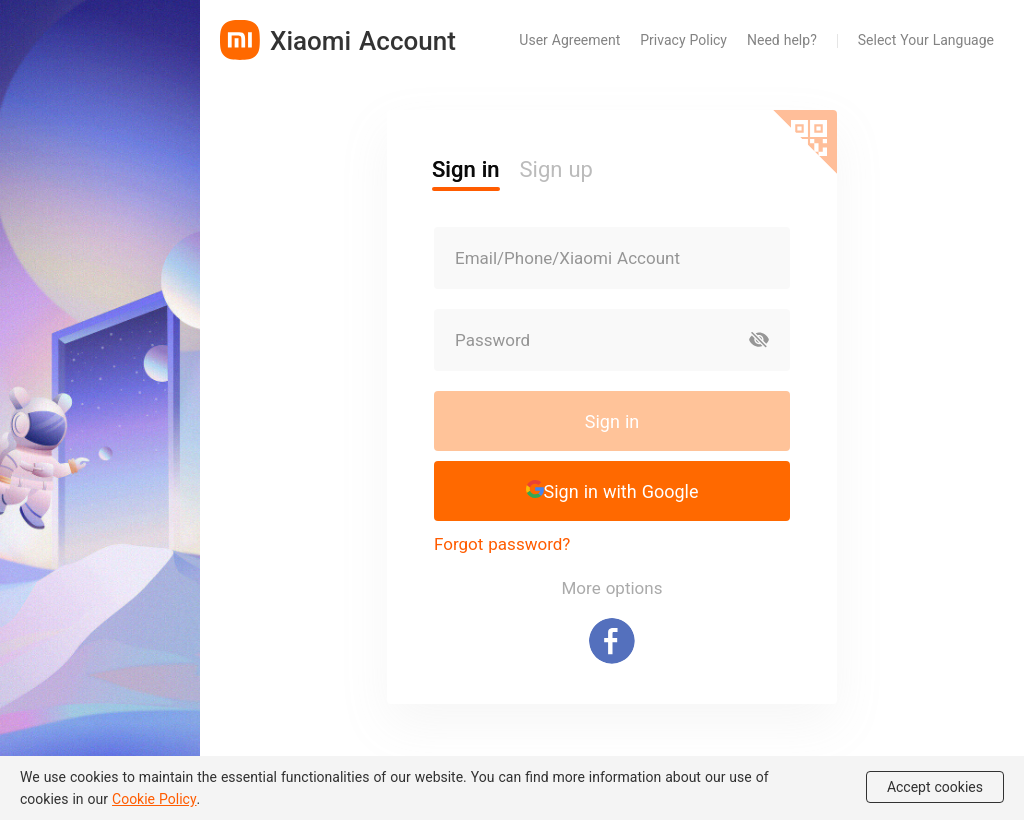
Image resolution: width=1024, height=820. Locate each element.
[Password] (582, 340)
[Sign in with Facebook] (612, 641)
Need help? (782, 39)
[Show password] (759, 340)
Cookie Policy (154, 798)
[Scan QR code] (805, 142)
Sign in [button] (466, 168)
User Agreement (569, 39)
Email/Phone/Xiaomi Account (567, 258)
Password (492, 340)
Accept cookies (935, 787)
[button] (612, 491)
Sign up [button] (556, 168)
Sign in (612, 421)
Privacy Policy (683, 39)
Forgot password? (502, 543)
